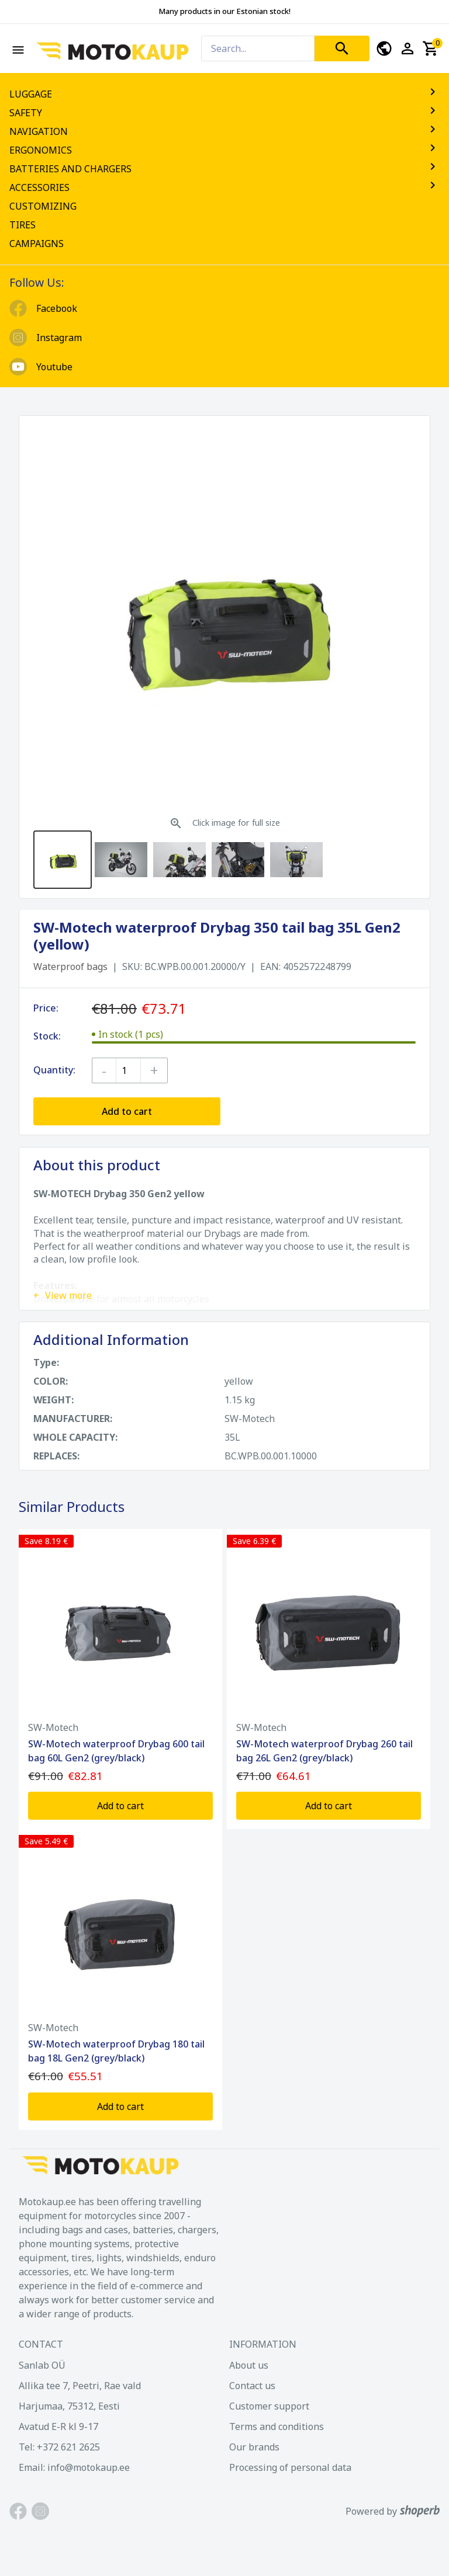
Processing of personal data (290, 2467)
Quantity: (54, 1069)
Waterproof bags (70, 966)
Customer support (269, 2406)
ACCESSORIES (224, 187)
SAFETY (224, 112)
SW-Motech (53, 1727)
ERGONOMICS (224, 150)
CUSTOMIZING (43, 206)
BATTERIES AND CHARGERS (224, 168)
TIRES (22, 224)
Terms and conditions (276, 2426)
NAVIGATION (224, 131)
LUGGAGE (224, 94)
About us (248, 2365)
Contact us (252, 2385)
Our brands (254, 2447)
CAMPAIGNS (36, 243)
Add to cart (127, 1111)
